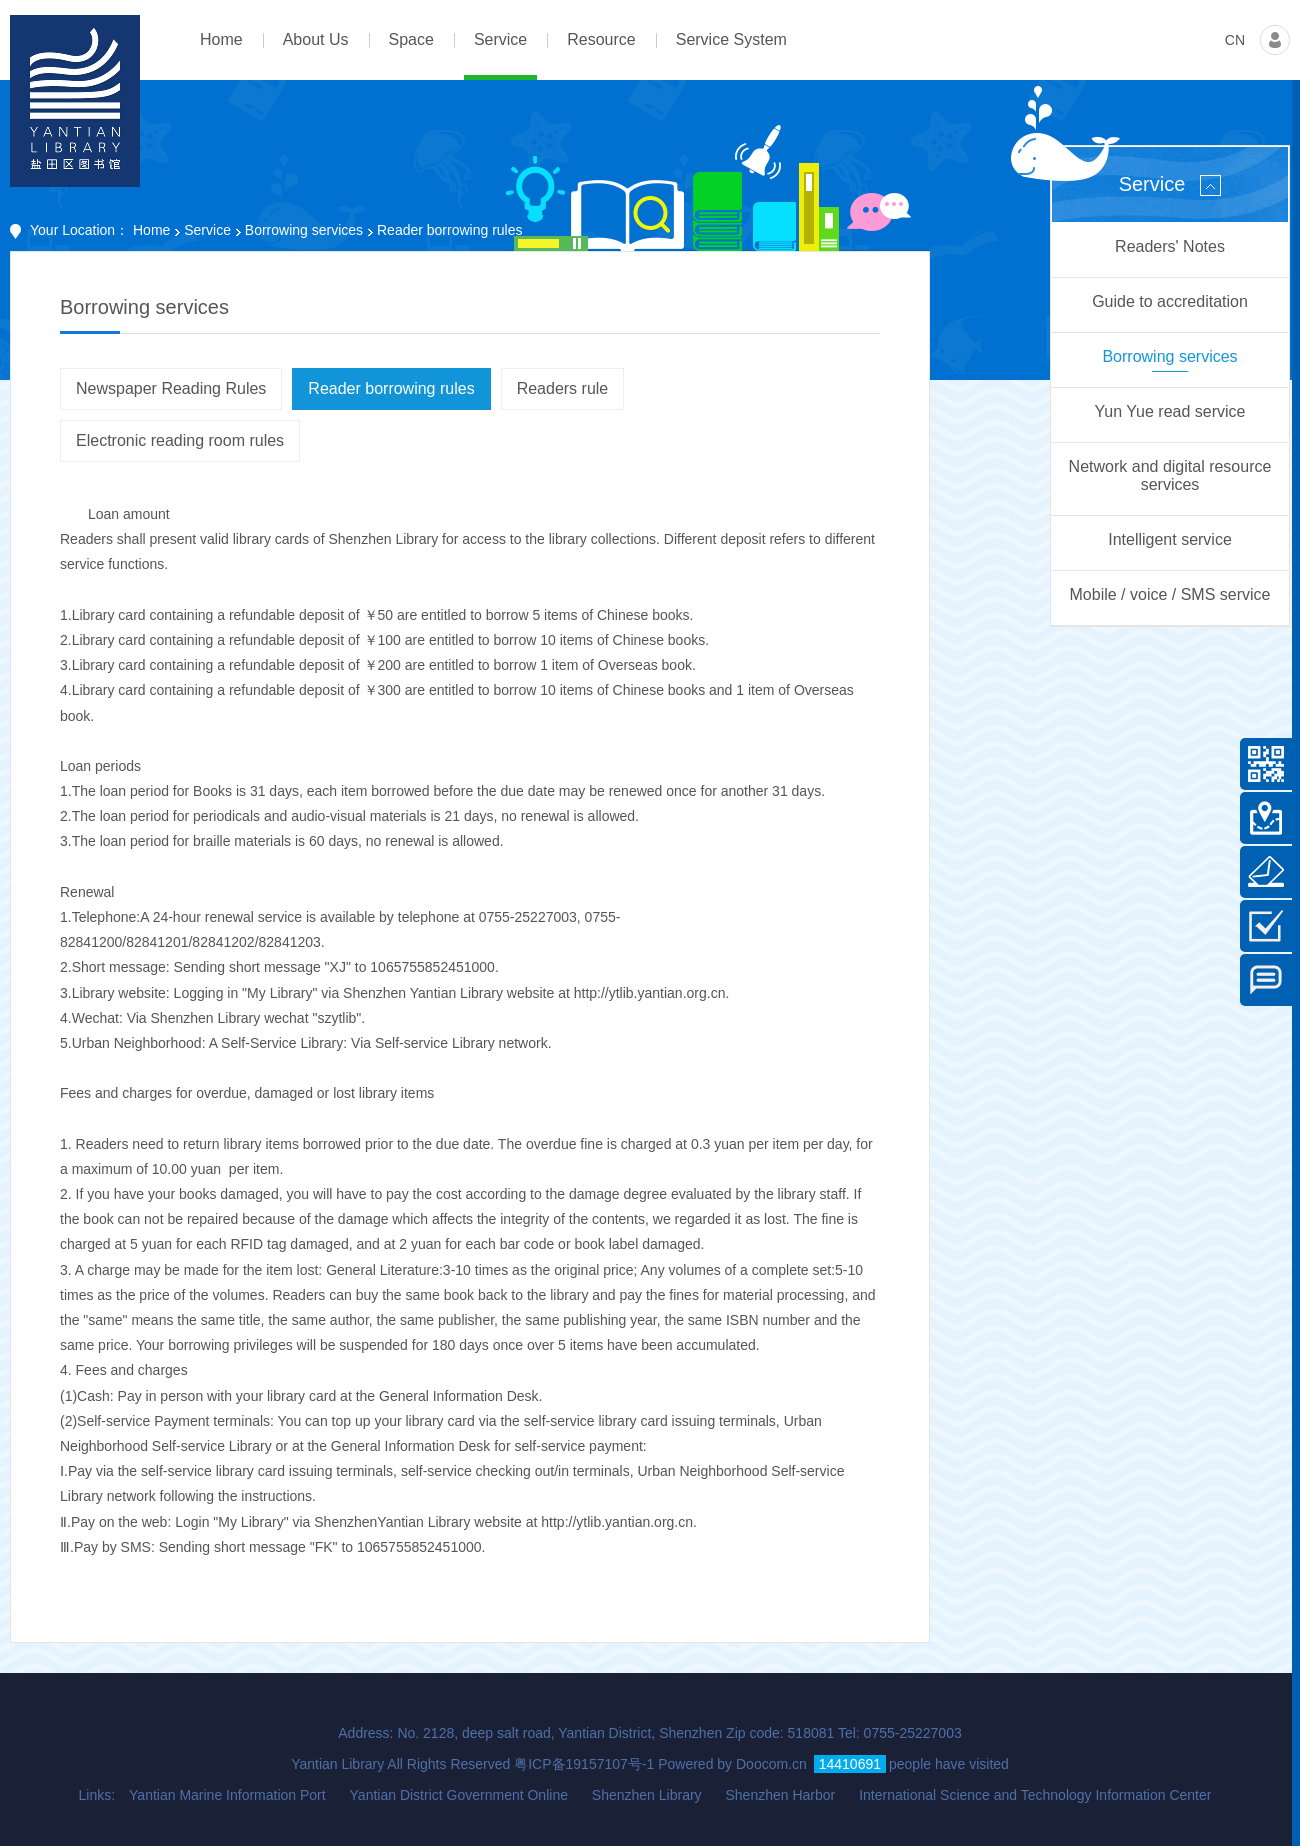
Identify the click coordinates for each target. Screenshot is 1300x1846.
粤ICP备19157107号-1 (584, 1764)
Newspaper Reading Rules (171, 388)
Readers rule (563, 388)
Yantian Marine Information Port (227, 1795)
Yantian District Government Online (459, 1795)
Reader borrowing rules (391, 388)
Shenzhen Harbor (780, 1795)
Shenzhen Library (647, 1795)
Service (207, 230)
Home (151, 230)
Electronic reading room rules (180, 440)
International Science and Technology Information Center (1035, 1795)
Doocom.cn (771, 1764)
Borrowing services (304, 230)
